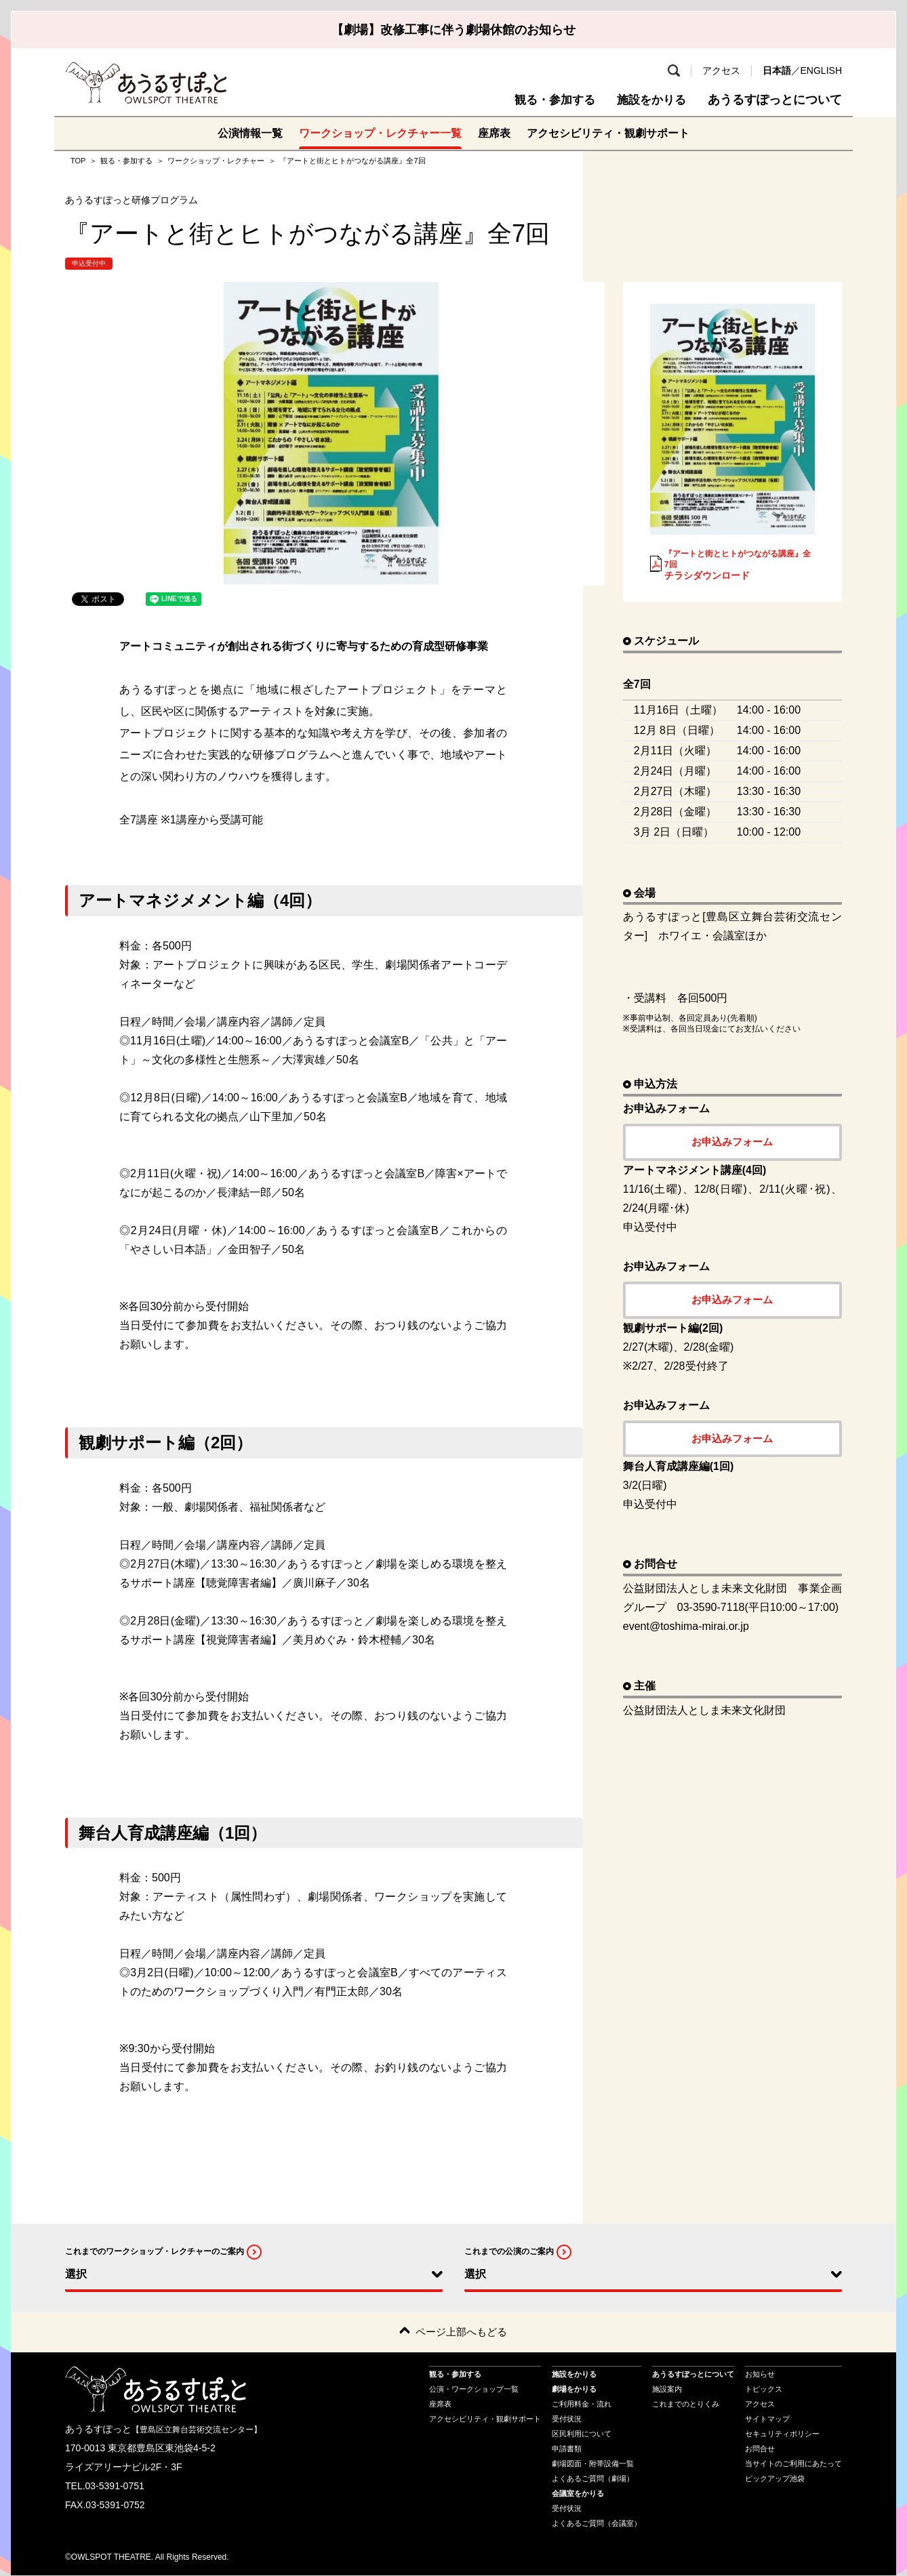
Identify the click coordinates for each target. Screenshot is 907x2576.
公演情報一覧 (250, 133)
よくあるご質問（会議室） (596, 2523)
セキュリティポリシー (782, 2434)
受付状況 (567, 2419)
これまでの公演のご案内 (509, 2251)
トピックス (763, 2389)
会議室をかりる (578, 2493)
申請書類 (567, 2449)
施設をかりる (649, 99)
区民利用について (581, 2434)
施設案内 (667, 2389)
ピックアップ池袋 (775, 2478)
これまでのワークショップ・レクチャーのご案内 (154, 2251)
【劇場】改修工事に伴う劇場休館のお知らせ (453, 30)
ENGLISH (821, 70)
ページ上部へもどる (461, 2332)
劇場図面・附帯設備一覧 (593, 2463)
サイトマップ (767, 2419)
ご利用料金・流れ (581, 2404)
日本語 (777, 70)
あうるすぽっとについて (775, 99)
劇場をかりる (574, 2389)
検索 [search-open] (674, 70)
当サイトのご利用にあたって (793, 2463)
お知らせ (760, 2374)
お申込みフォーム (732, 1142)
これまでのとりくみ (685, 2404)
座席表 (494, 133)
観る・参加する (548, 99)
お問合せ (760, 2449)
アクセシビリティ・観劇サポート (608, 133)
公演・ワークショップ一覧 (474, 2389)
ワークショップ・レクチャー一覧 (380, 133)
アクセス (721, 70)
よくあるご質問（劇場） (593, 2478)
